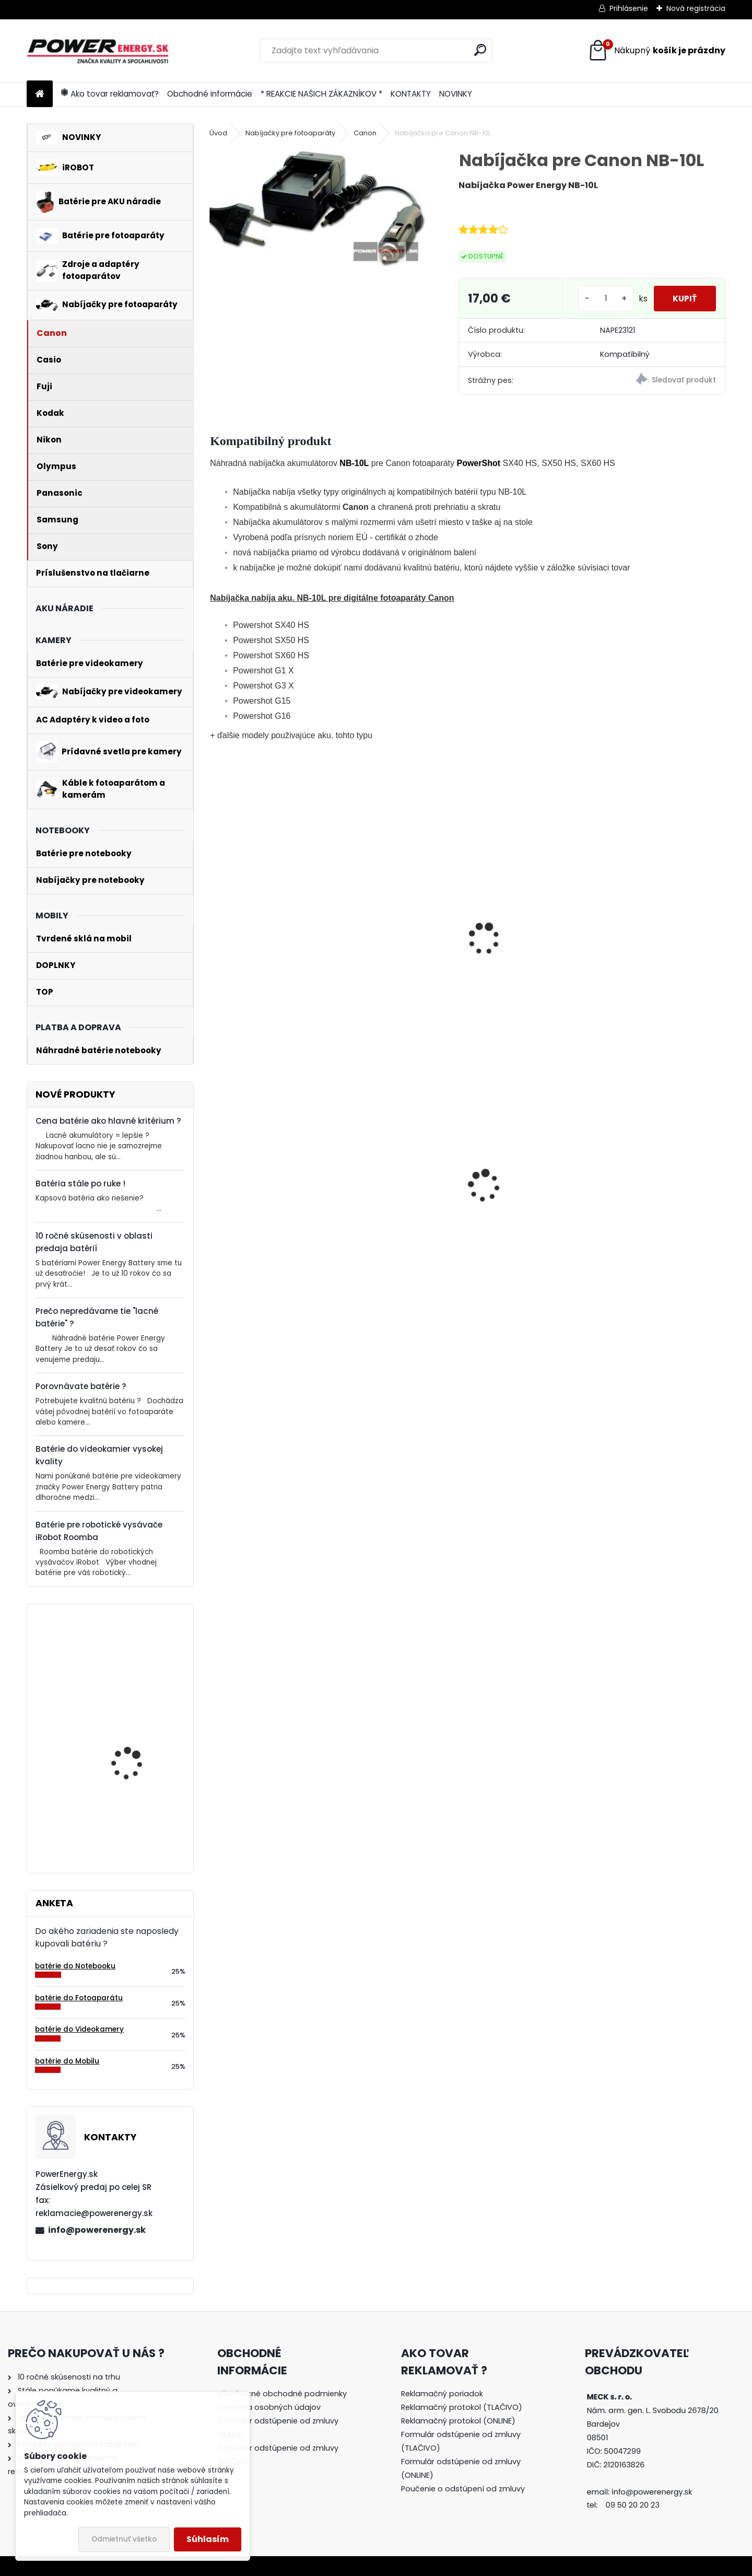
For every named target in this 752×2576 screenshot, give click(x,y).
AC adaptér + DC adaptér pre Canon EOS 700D (531, 1208)
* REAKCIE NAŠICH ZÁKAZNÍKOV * (321, 93)
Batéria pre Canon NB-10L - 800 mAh (269, 946)
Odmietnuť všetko (124, 2539)
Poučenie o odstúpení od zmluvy (463, 2489)
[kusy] (602, 303)
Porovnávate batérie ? (81, 1386)
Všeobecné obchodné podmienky (282, 2393)
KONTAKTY (411, 93)
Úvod (218, 133)
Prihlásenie (628, 8)
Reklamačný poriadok (442, 2393)
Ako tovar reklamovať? (110, 93)
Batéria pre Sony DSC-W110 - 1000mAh (393, 1201)
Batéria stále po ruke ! (80, 1183)
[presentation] (214, 935)
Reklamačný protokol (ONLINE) (458, 2421)
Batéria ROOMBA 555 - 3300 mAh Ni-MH (263, 1221)
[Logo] (98, 51)
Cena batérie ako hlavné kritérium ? (108, 1120)
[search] (480, 50)
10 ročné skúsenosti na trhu (69, 2377)
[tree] (284, 2434)
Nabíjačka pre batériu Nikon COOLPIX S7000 (653, 1222)
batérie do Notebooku (75, 1966)
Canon (365, 133)
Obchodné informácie (209, 93)
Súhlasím (207, 2539)
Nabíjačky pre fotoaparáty (290, 133)
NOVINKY (455, 93)
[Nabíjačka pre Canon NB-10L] (317, 208)
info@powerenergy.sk (97, 2230)
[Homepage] (40, 94)
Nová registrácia (695, 8)
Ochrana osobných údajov (270, 2407)
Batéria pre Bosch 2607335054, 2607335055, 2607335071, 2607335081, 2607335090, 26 (127, 1801)
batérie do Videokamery (79, 2029)
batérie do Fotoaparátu (79, 1998)
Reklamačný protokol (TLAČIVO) (461, 2407)
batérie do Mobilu (67, 2061)
